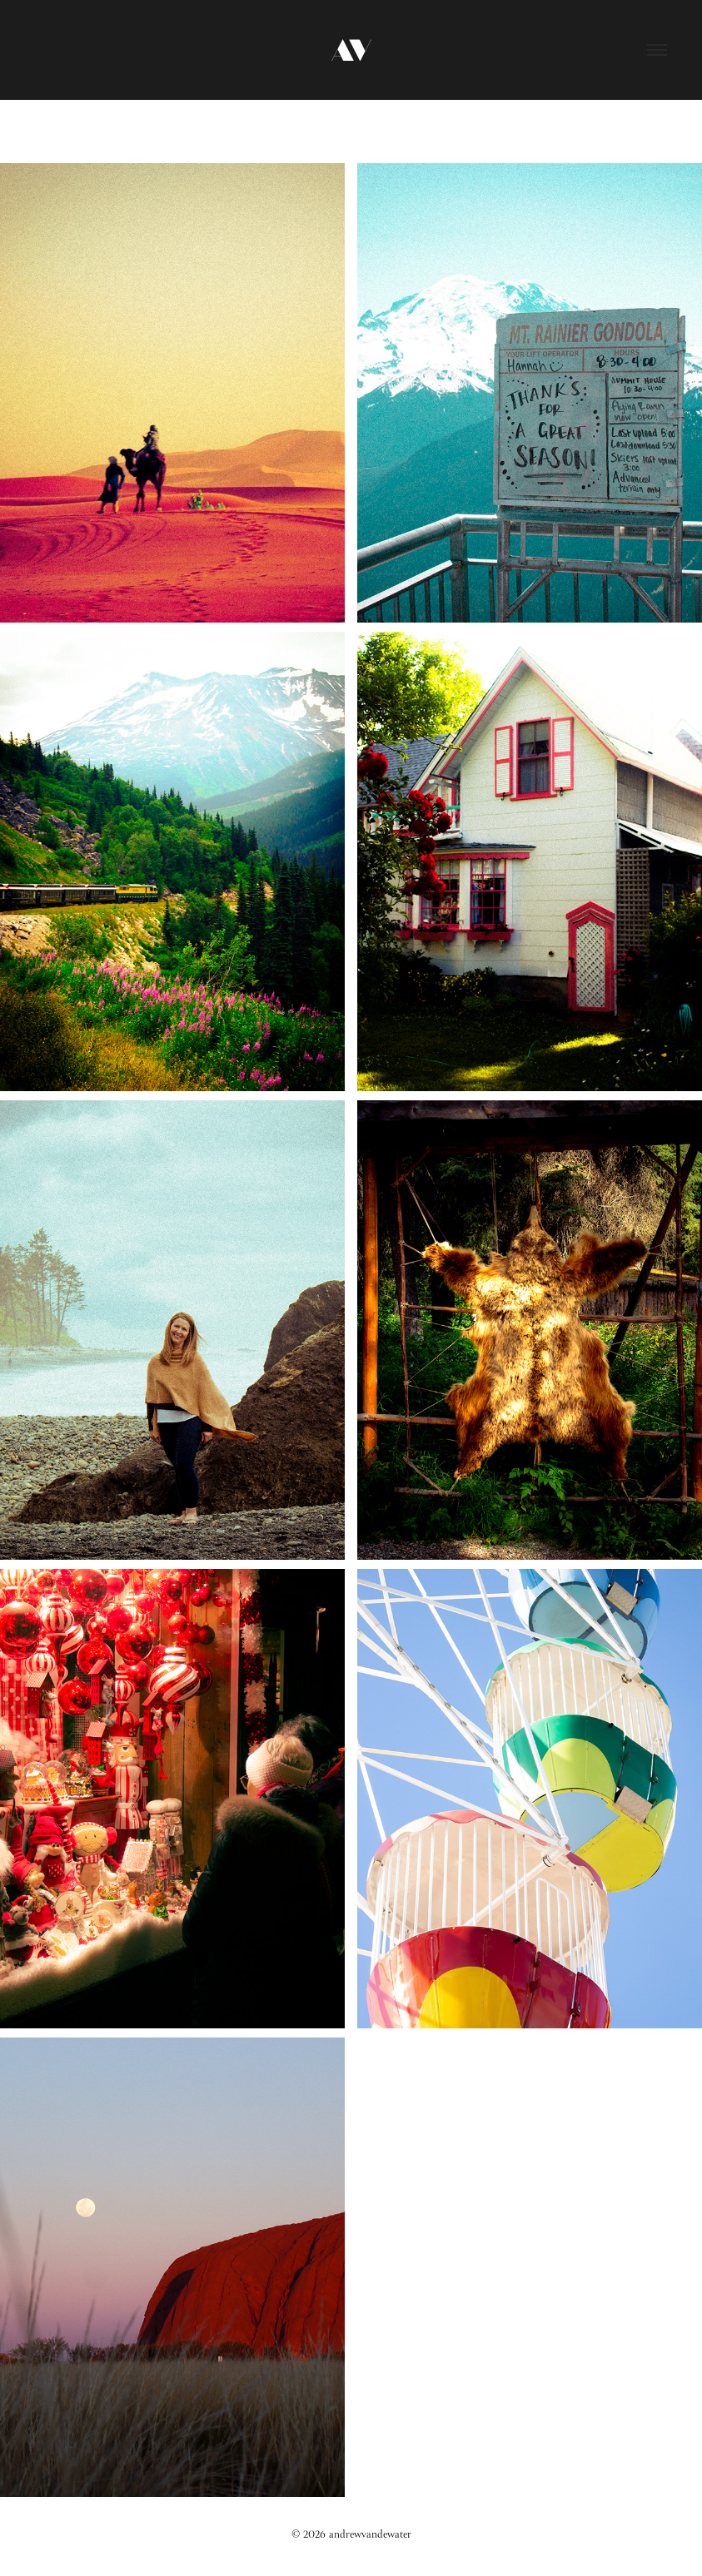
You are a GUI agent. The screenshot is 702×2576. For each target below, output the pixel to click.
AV (351, 50)
